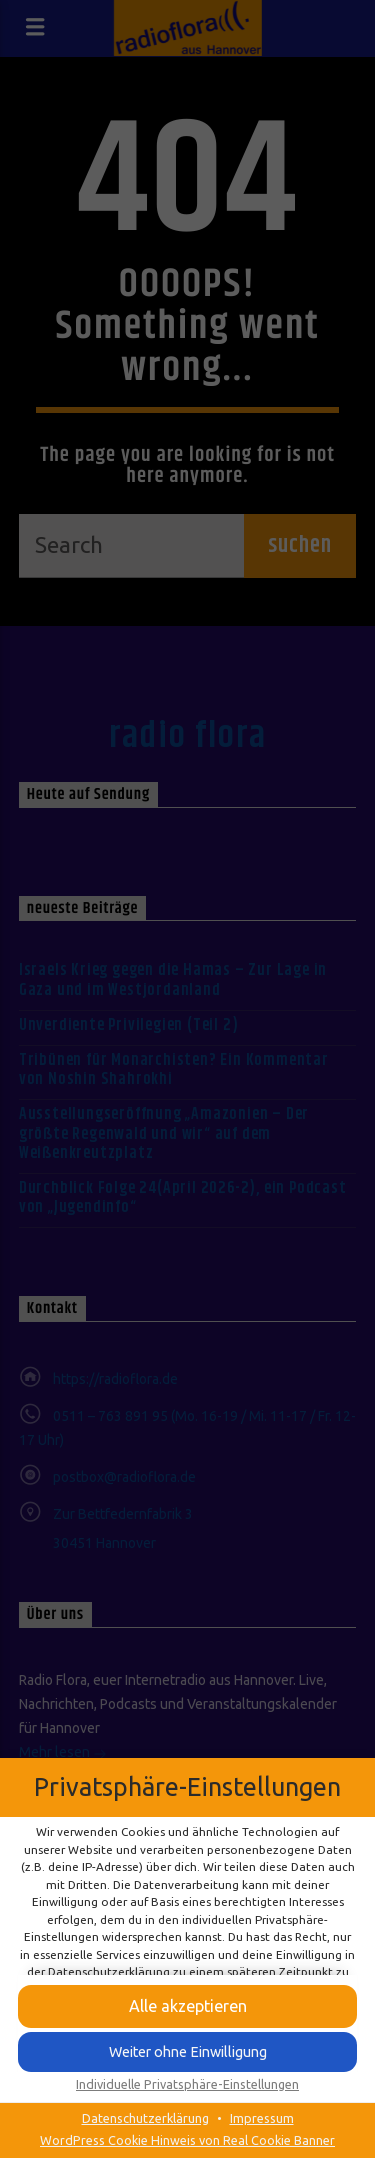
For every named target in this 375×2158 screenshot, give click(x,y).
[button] (187, 2006)
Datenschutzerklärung (145, 2118)
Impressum (262, 2118)
